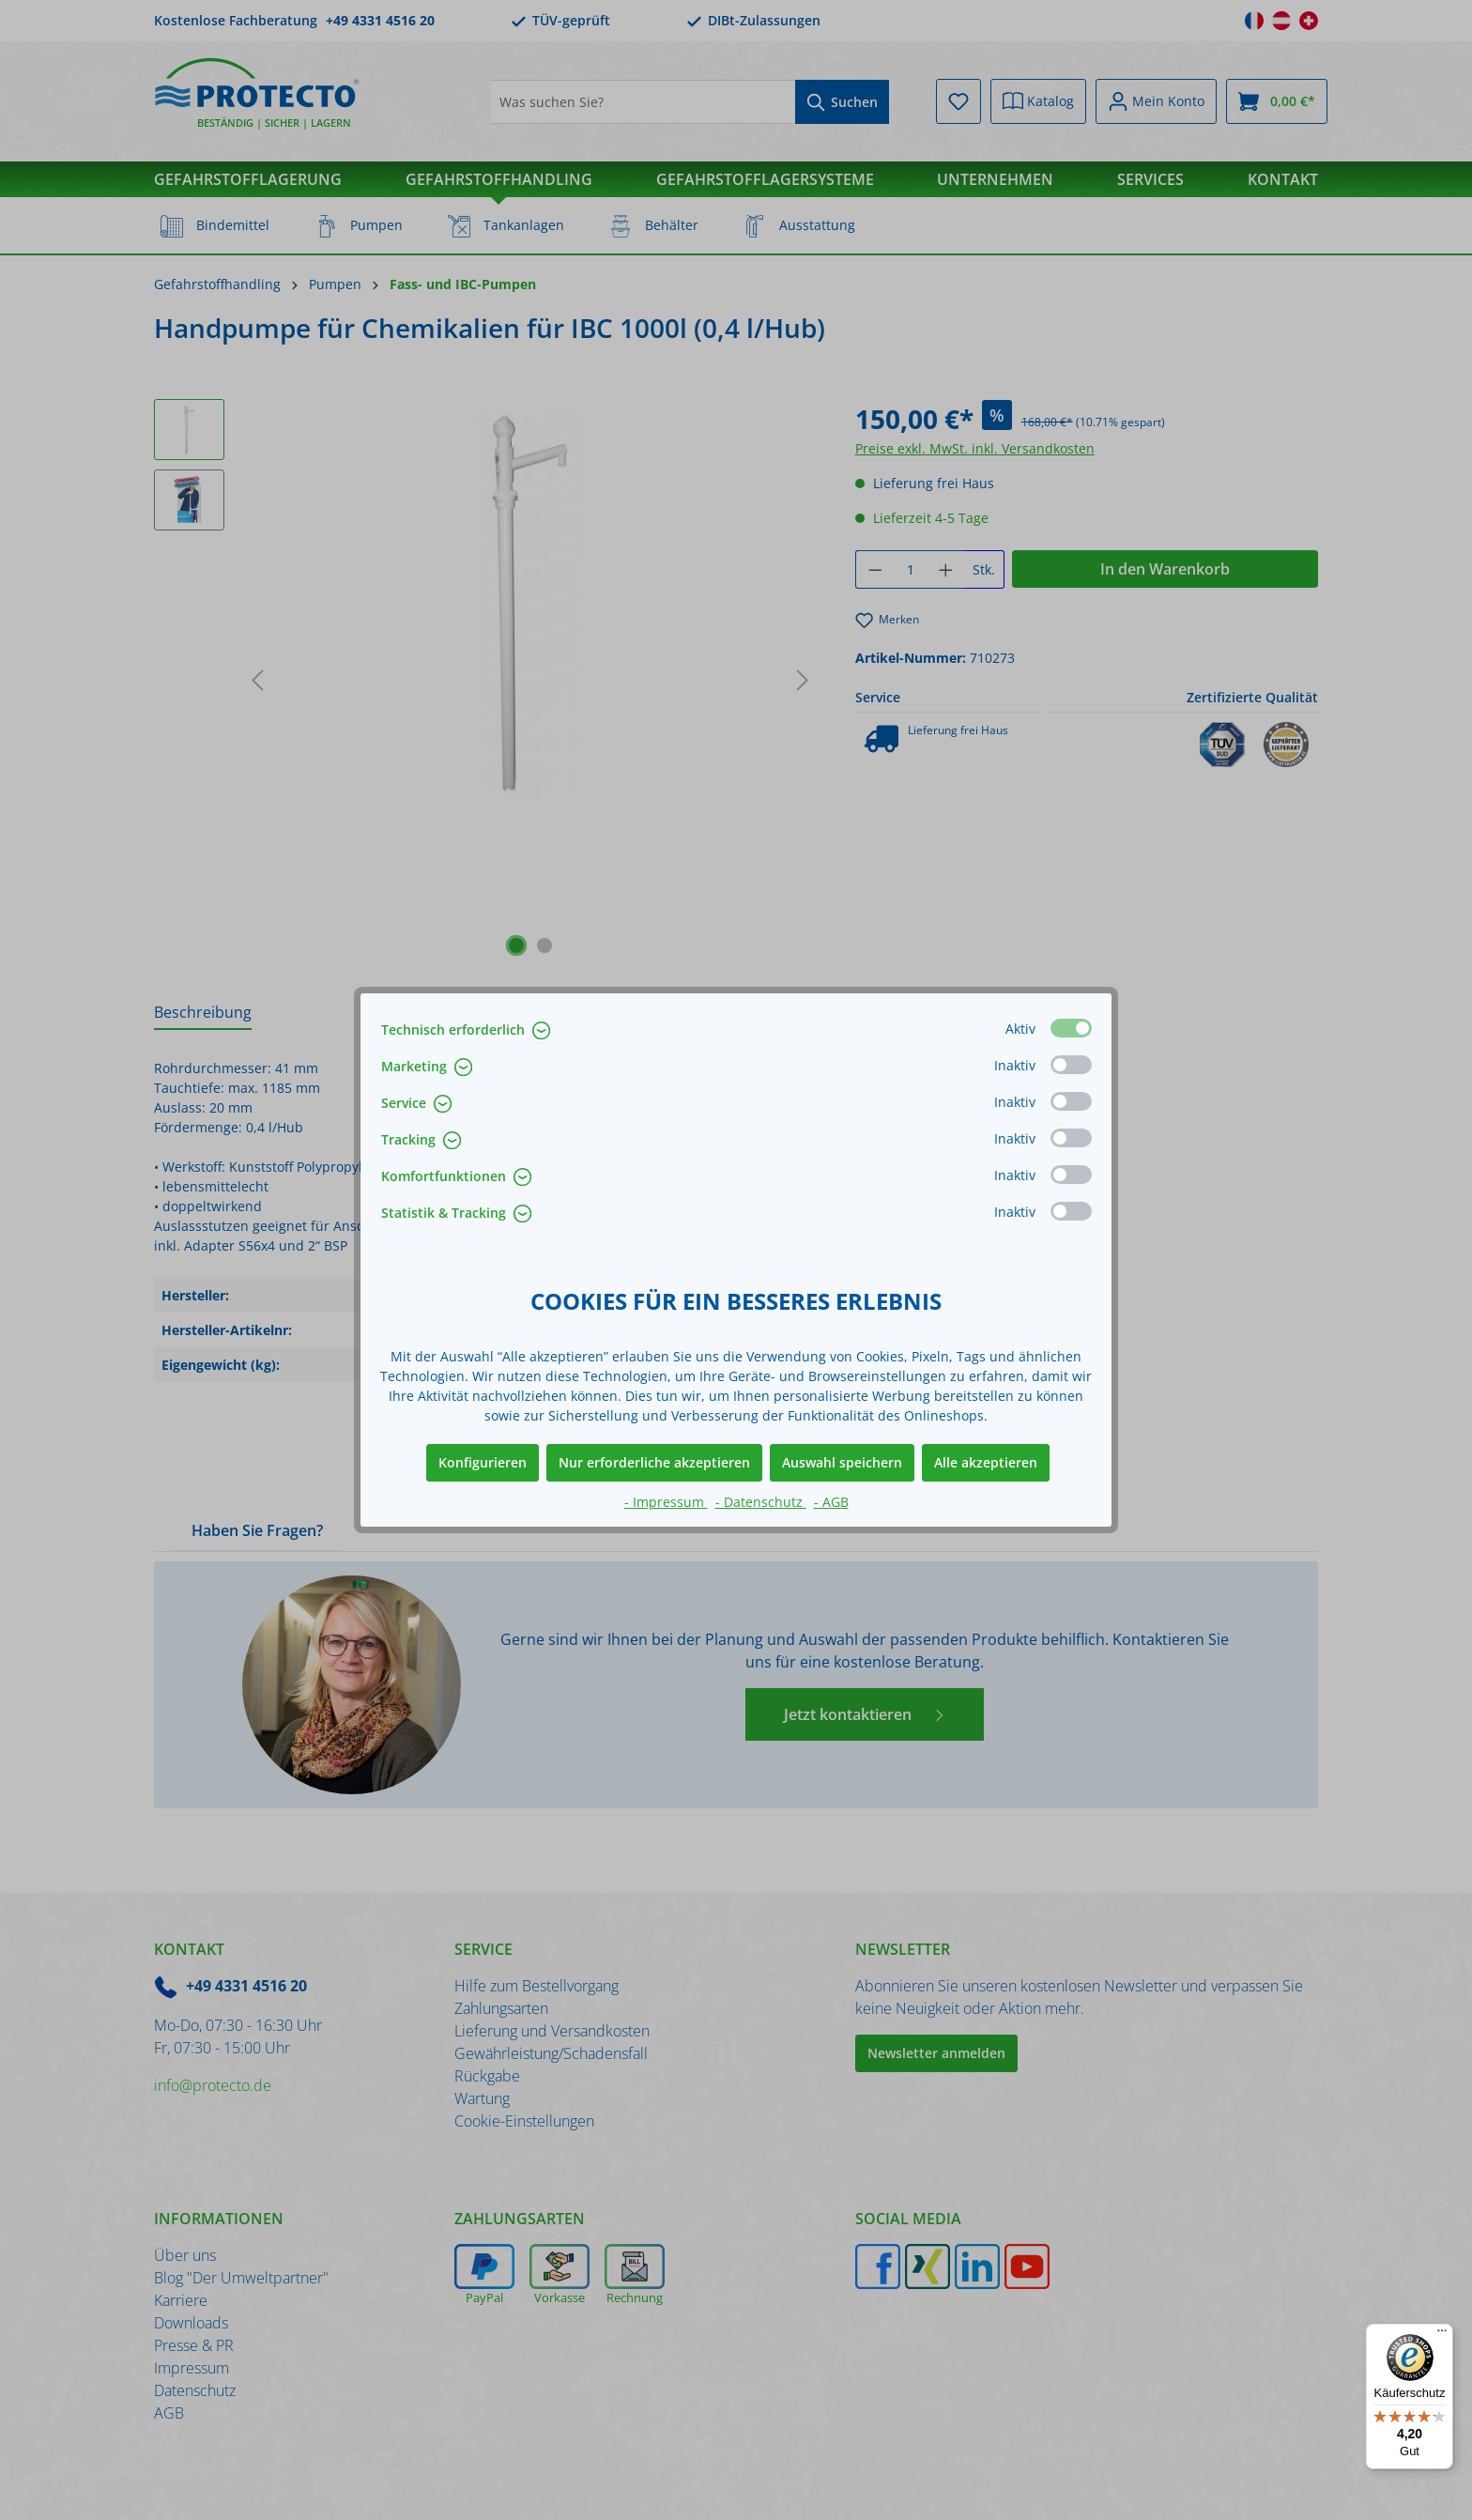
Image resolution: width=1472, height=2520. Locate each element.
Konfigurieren (482, 1462)
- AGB (831, 1502)
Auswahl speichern (842, 1462)
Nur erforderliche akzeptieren (654, 1462)
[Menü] (1442, 2335)
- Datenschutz (760, 1502)
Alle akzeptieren (985, 1462)
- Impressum (666, 1502)
